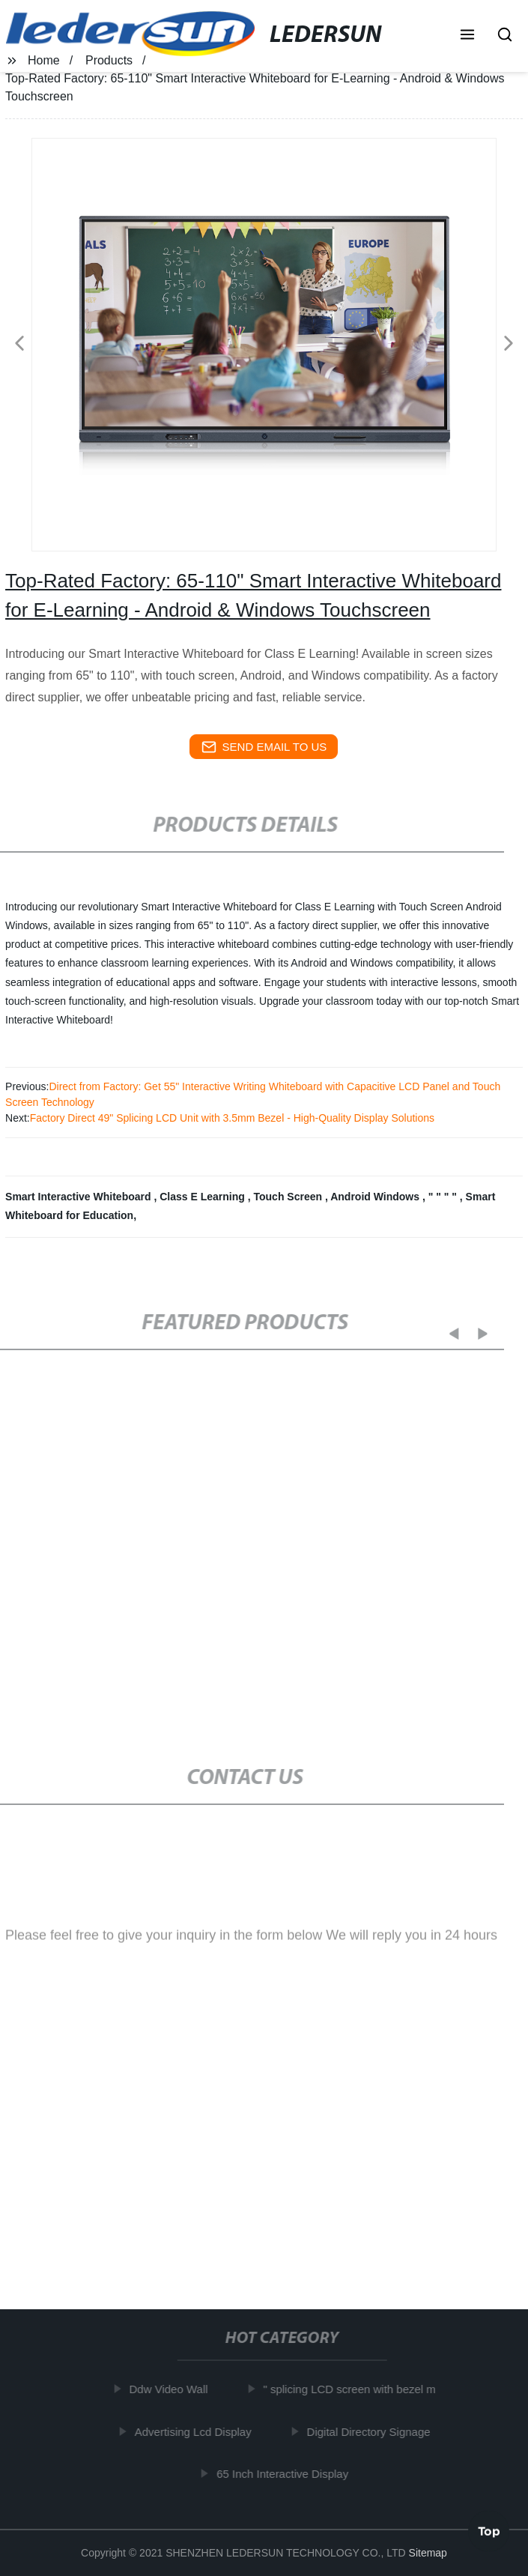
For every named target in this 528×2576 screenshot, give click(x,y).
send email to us (264, 747)
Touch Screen (288, 1197)
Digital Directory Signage (373, 2431)
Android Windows (376, 1197)
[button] (467, 36)
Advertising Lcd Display (197, 2431)
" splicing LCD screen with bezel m (354, 2389)
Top (489, 2530)
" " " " (444, 1197)
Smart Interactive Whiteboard (79, 1197)
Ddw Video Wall (173, 2389)
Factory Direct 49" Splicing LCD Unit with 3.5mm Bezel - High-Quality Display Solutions (232, 1118)
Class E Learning (203, 1197)
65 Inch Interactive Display (287, 2473)
